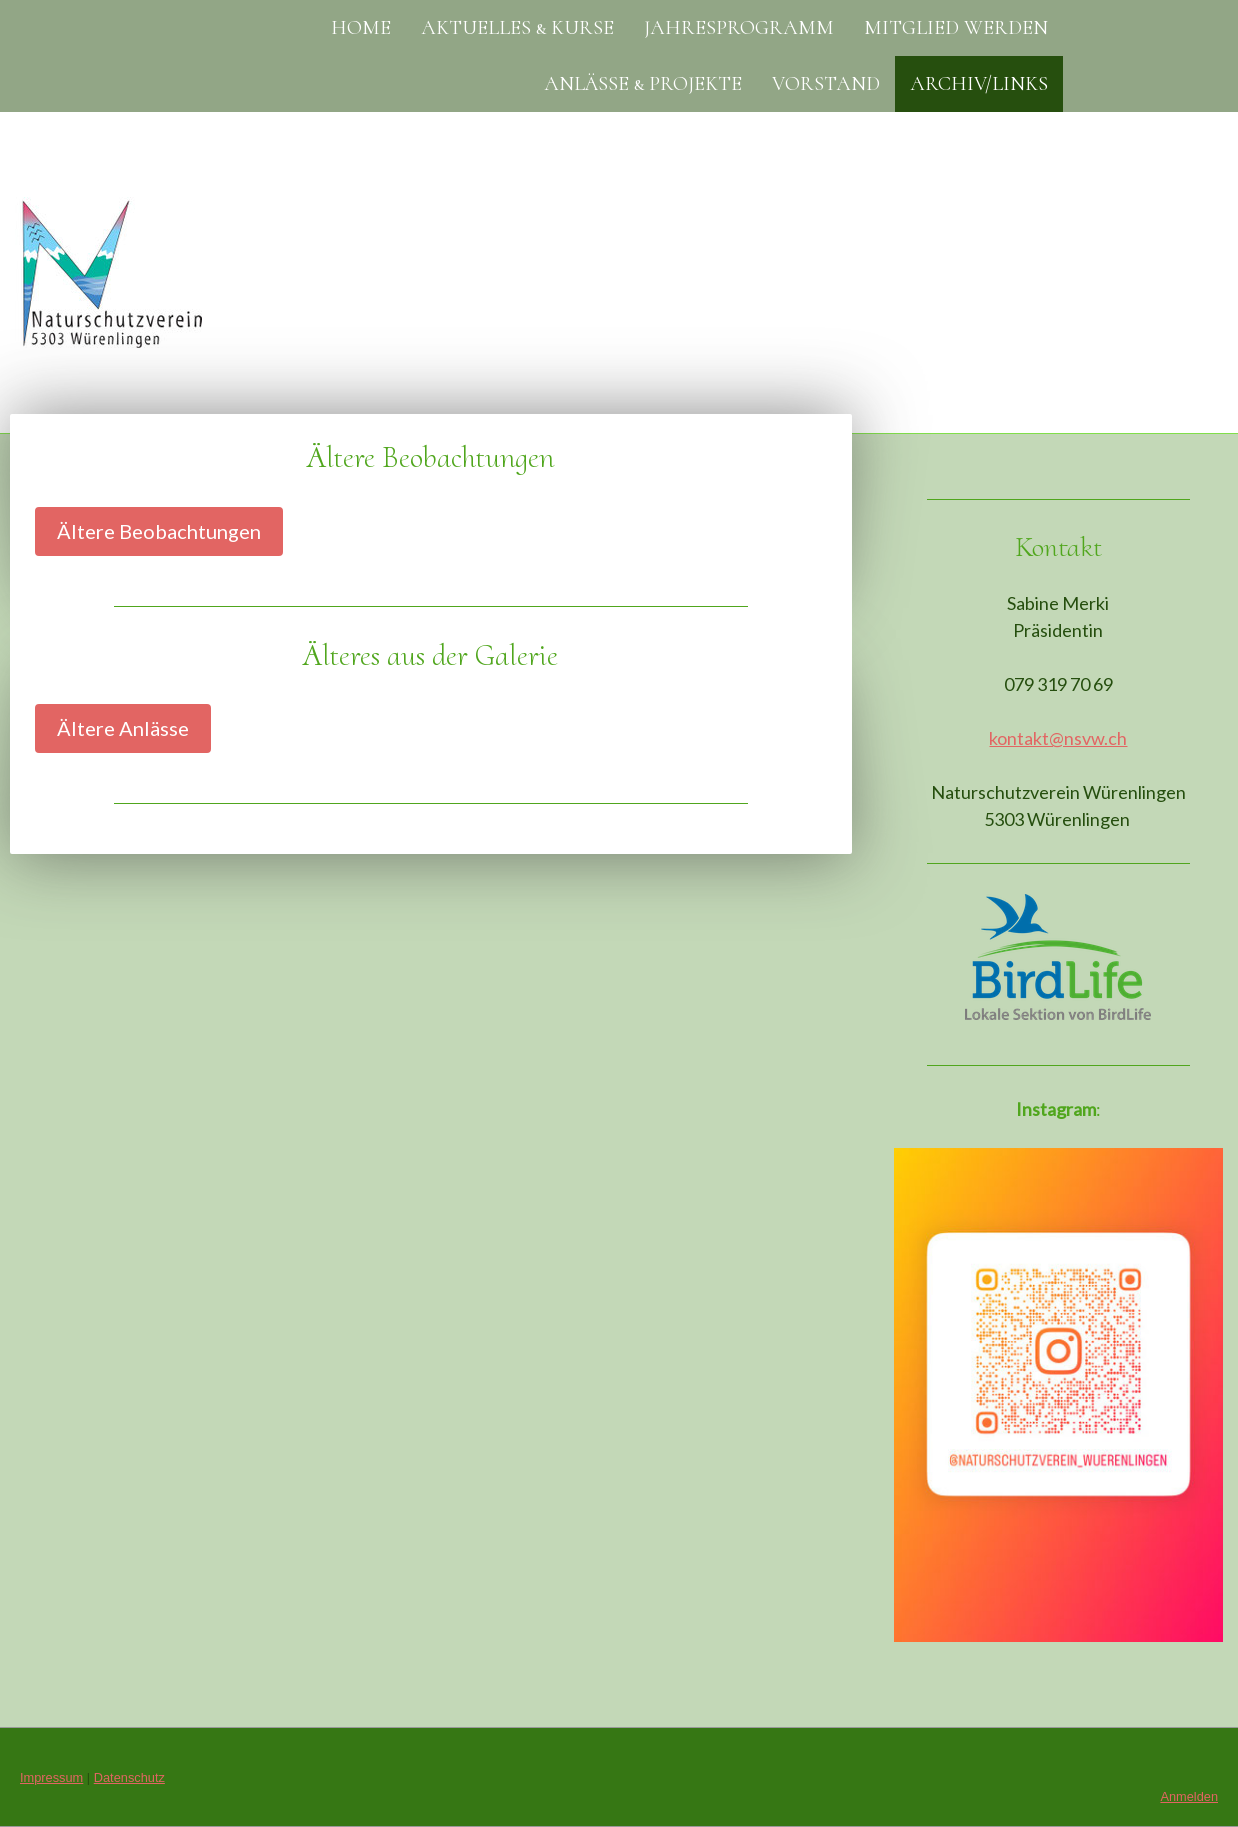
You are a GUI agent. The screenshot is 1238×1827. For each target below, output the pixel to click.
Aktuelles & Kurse (517, 28)
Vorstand (826, 84)
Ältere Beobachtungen (159, 531)
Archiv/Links (979, 84)
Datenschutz (129, 1777)
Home (361, 28)
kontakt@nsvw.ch (1058, 738)
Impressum (51, 1777)
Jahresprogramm (739, 28)
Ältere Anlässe (123, 728)
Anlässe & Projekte (643, 84)
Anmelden (1189, 1796)
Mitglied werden (956, 28)
